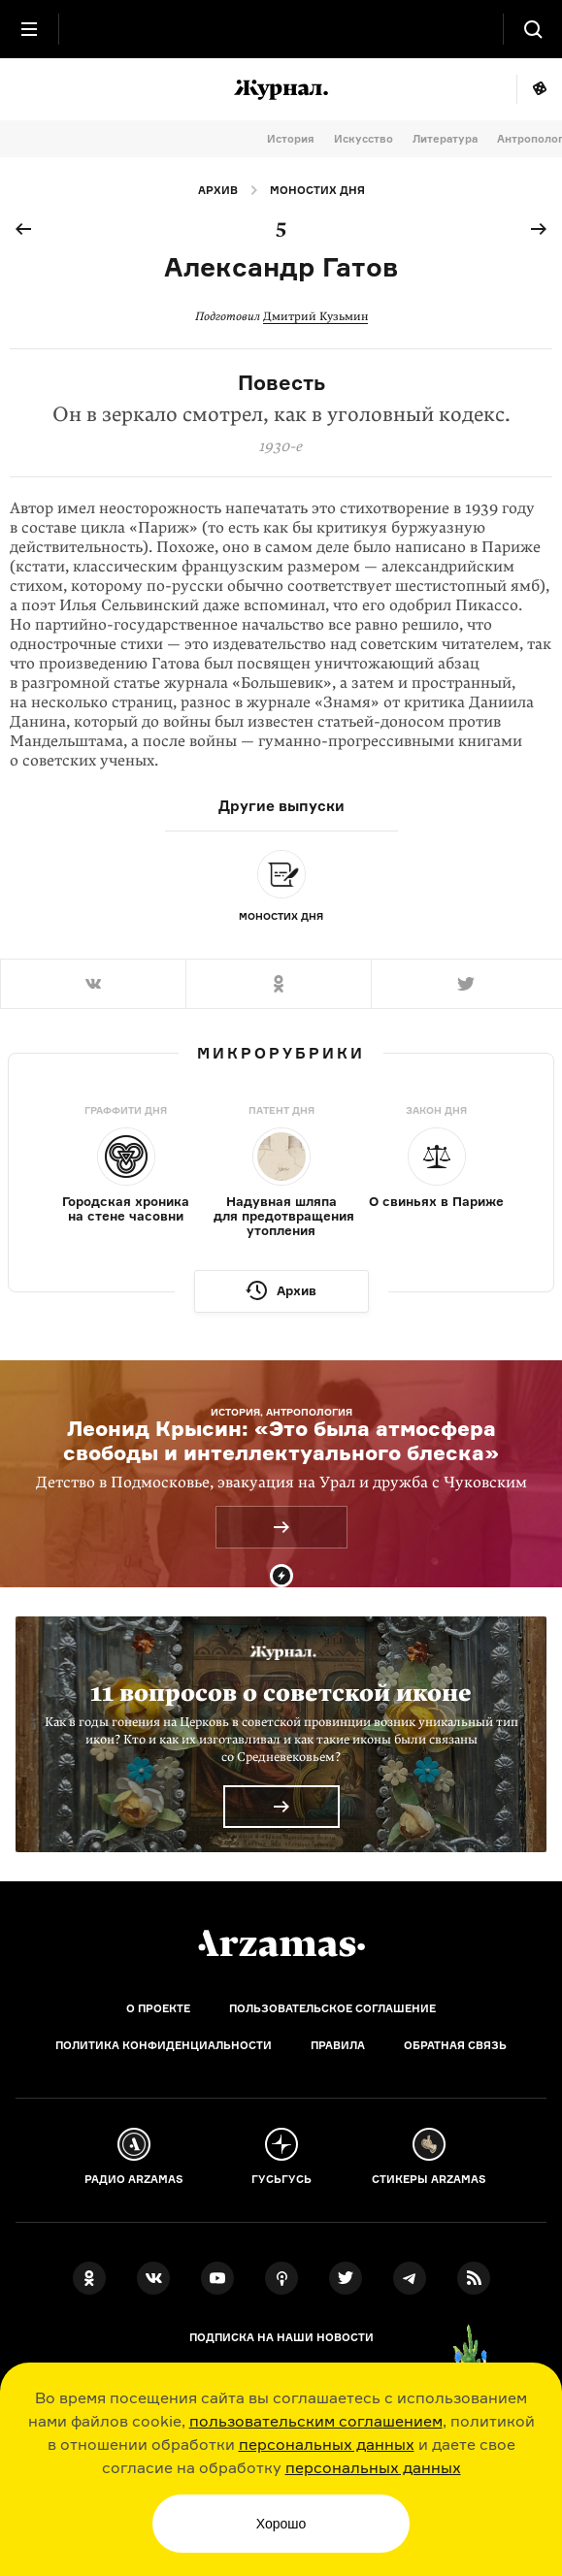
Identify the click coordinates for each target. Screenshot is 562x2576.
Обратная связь (455, 2045)
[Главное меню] (29, 29)
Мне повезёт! (539, 89)
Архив (218, 190)
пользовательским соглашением (316, 2420)
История (290, 139)
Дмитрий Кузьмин (315, 316)
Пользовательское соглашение (332, 2008)
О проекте (158, 2008)
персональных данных (326, 2444)
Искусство (363, 139)
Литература (445, 139)
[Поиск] (532, 29)
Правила (338, 2045)
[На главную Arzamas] (281, 29)
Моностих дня (317, 190)
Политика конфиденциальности (163, 2045)
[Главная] (281, 1943)
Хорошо (281, 2523)
